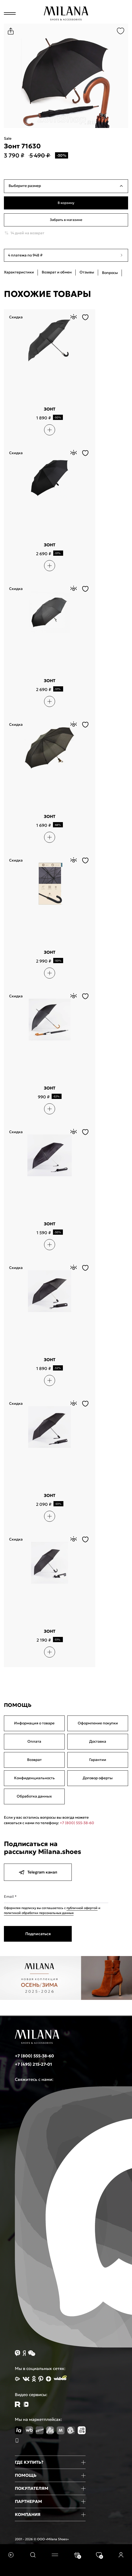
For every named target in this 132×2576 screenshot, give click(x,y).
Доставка (97, 1741)
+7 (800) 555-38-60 (77, 1822)
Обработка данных (34, 1796)
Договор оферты (98, 1778)
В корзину (66, 203)
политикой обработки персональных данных (39, 1913)
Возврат (34, 1759)
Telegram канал (38, 1872)
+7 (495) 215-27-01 (33, 2064)
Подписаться (38, 1933)
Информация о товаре (34, 1723)
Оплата (34, 1741)
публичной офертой (82, 1908)
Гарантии (97, 1759)
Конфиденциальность (34, 1778)
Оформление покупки (98, 1723)
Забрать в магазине (66, 220)
